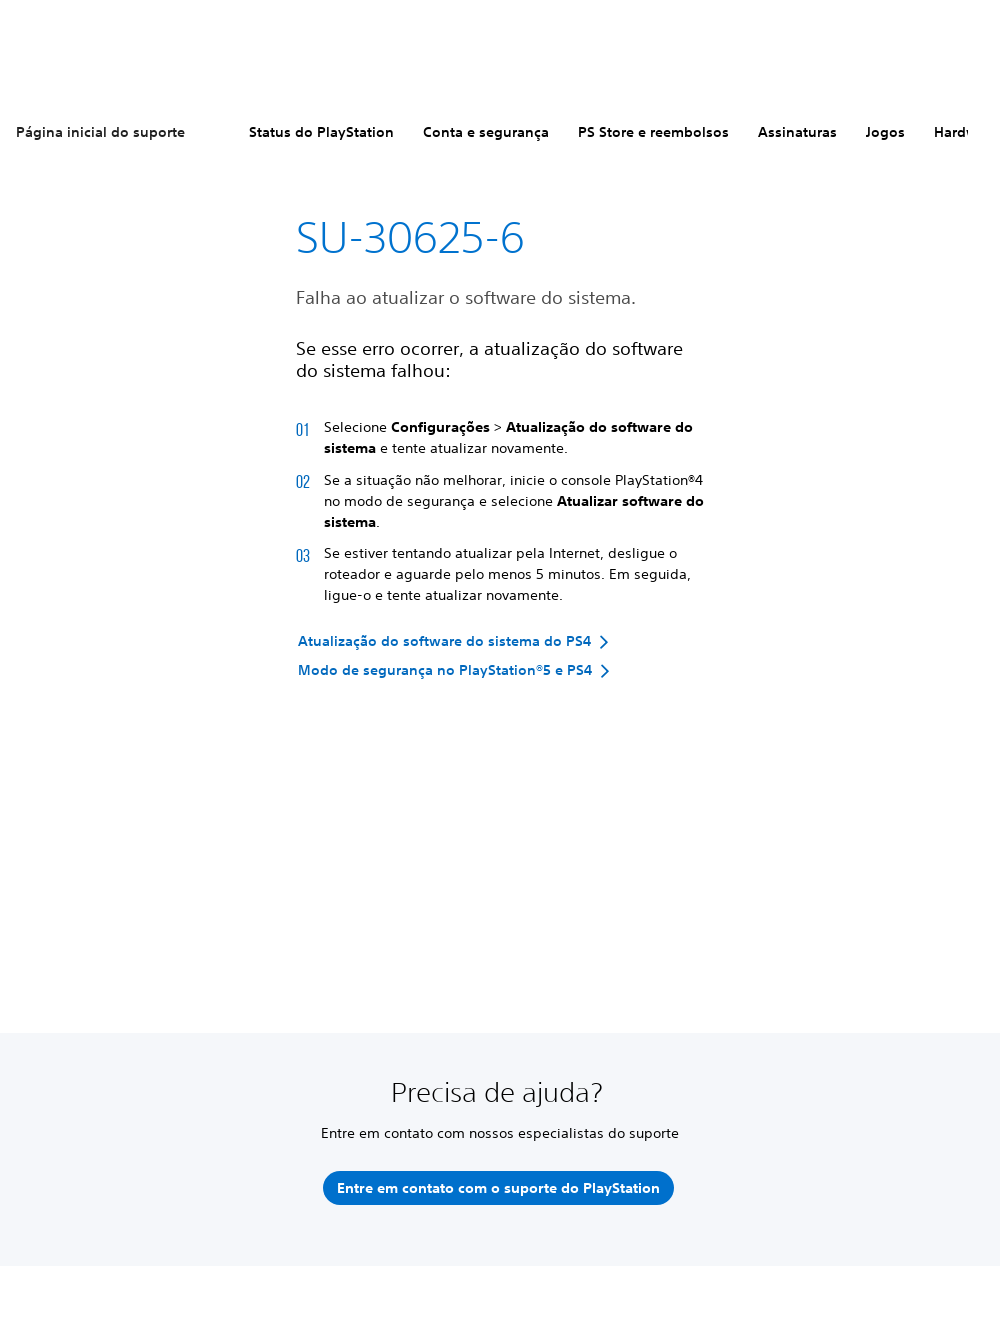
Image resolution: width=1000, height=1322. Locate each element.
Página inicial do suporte (100, 132)
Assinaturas (797, 132)
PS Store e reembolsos (653, 132)
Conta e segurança (486, 132)
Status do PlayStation (321, 132)
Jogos (885, 132)
